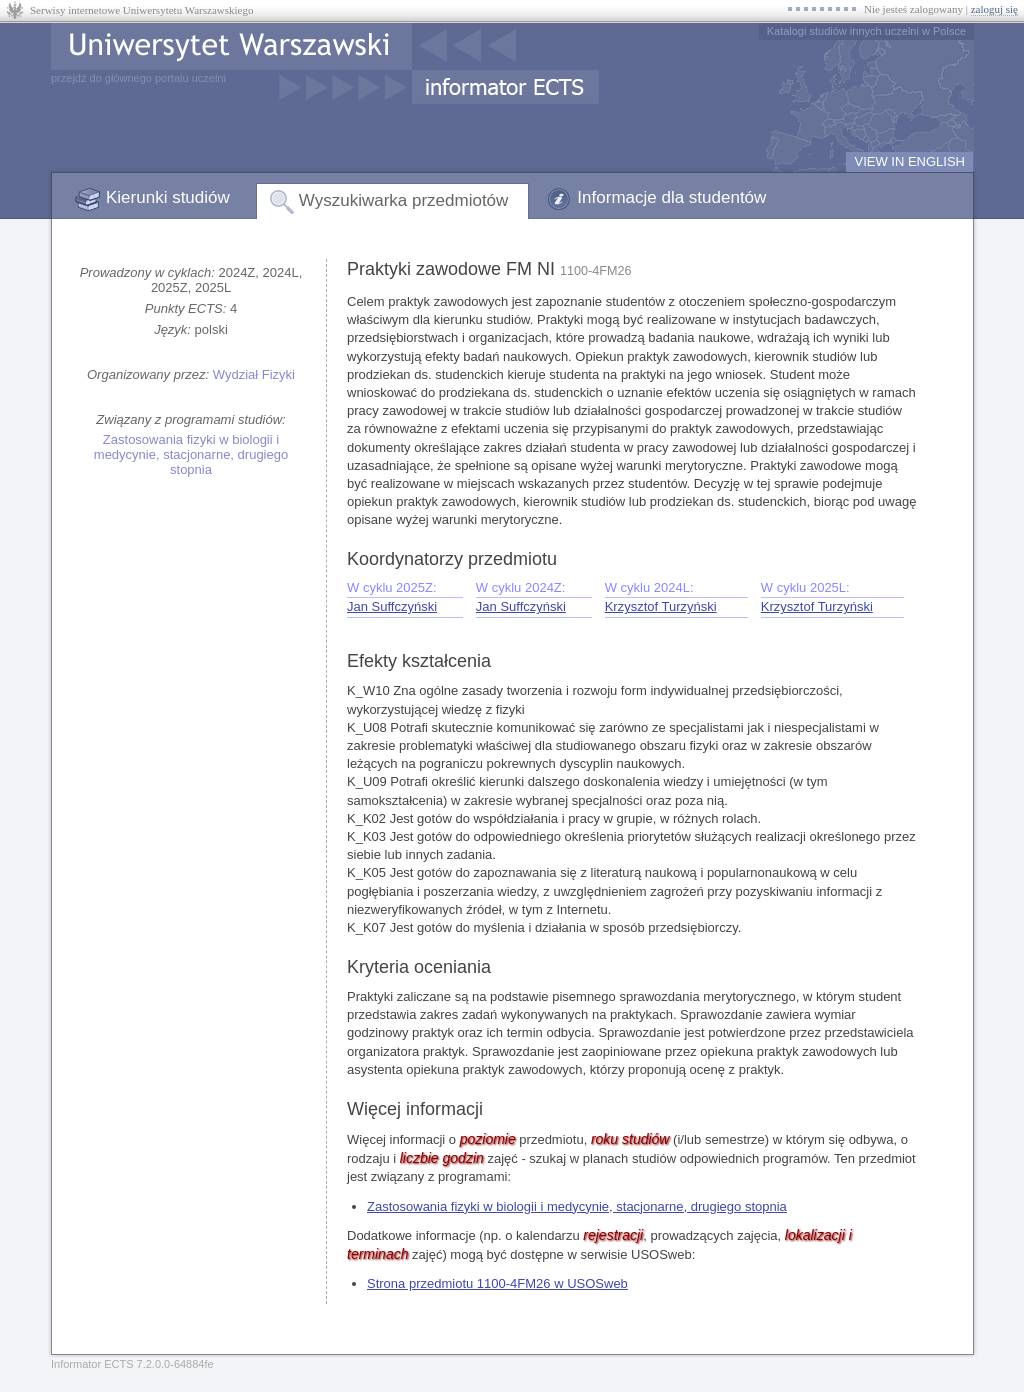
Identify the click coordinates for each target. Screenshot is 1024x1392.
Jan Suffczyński (392, 606)
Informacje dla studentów (671, 197)
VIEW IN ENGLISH (909, 161)
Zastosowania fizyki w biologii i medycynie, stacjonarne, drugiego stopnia (191, 454)
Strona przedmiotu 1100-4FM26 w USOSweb (497, 1283)
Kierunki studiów (168, 197)
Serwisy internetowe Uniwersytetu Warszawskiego (141, 10)
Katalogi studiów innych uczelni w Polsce (866, 31)
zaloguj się (994, 9)
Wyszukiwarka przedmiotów (404, 200)
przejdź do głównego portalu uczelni (138, 78)
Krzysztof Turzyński (661, 606)
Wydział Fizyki (254, 374)
